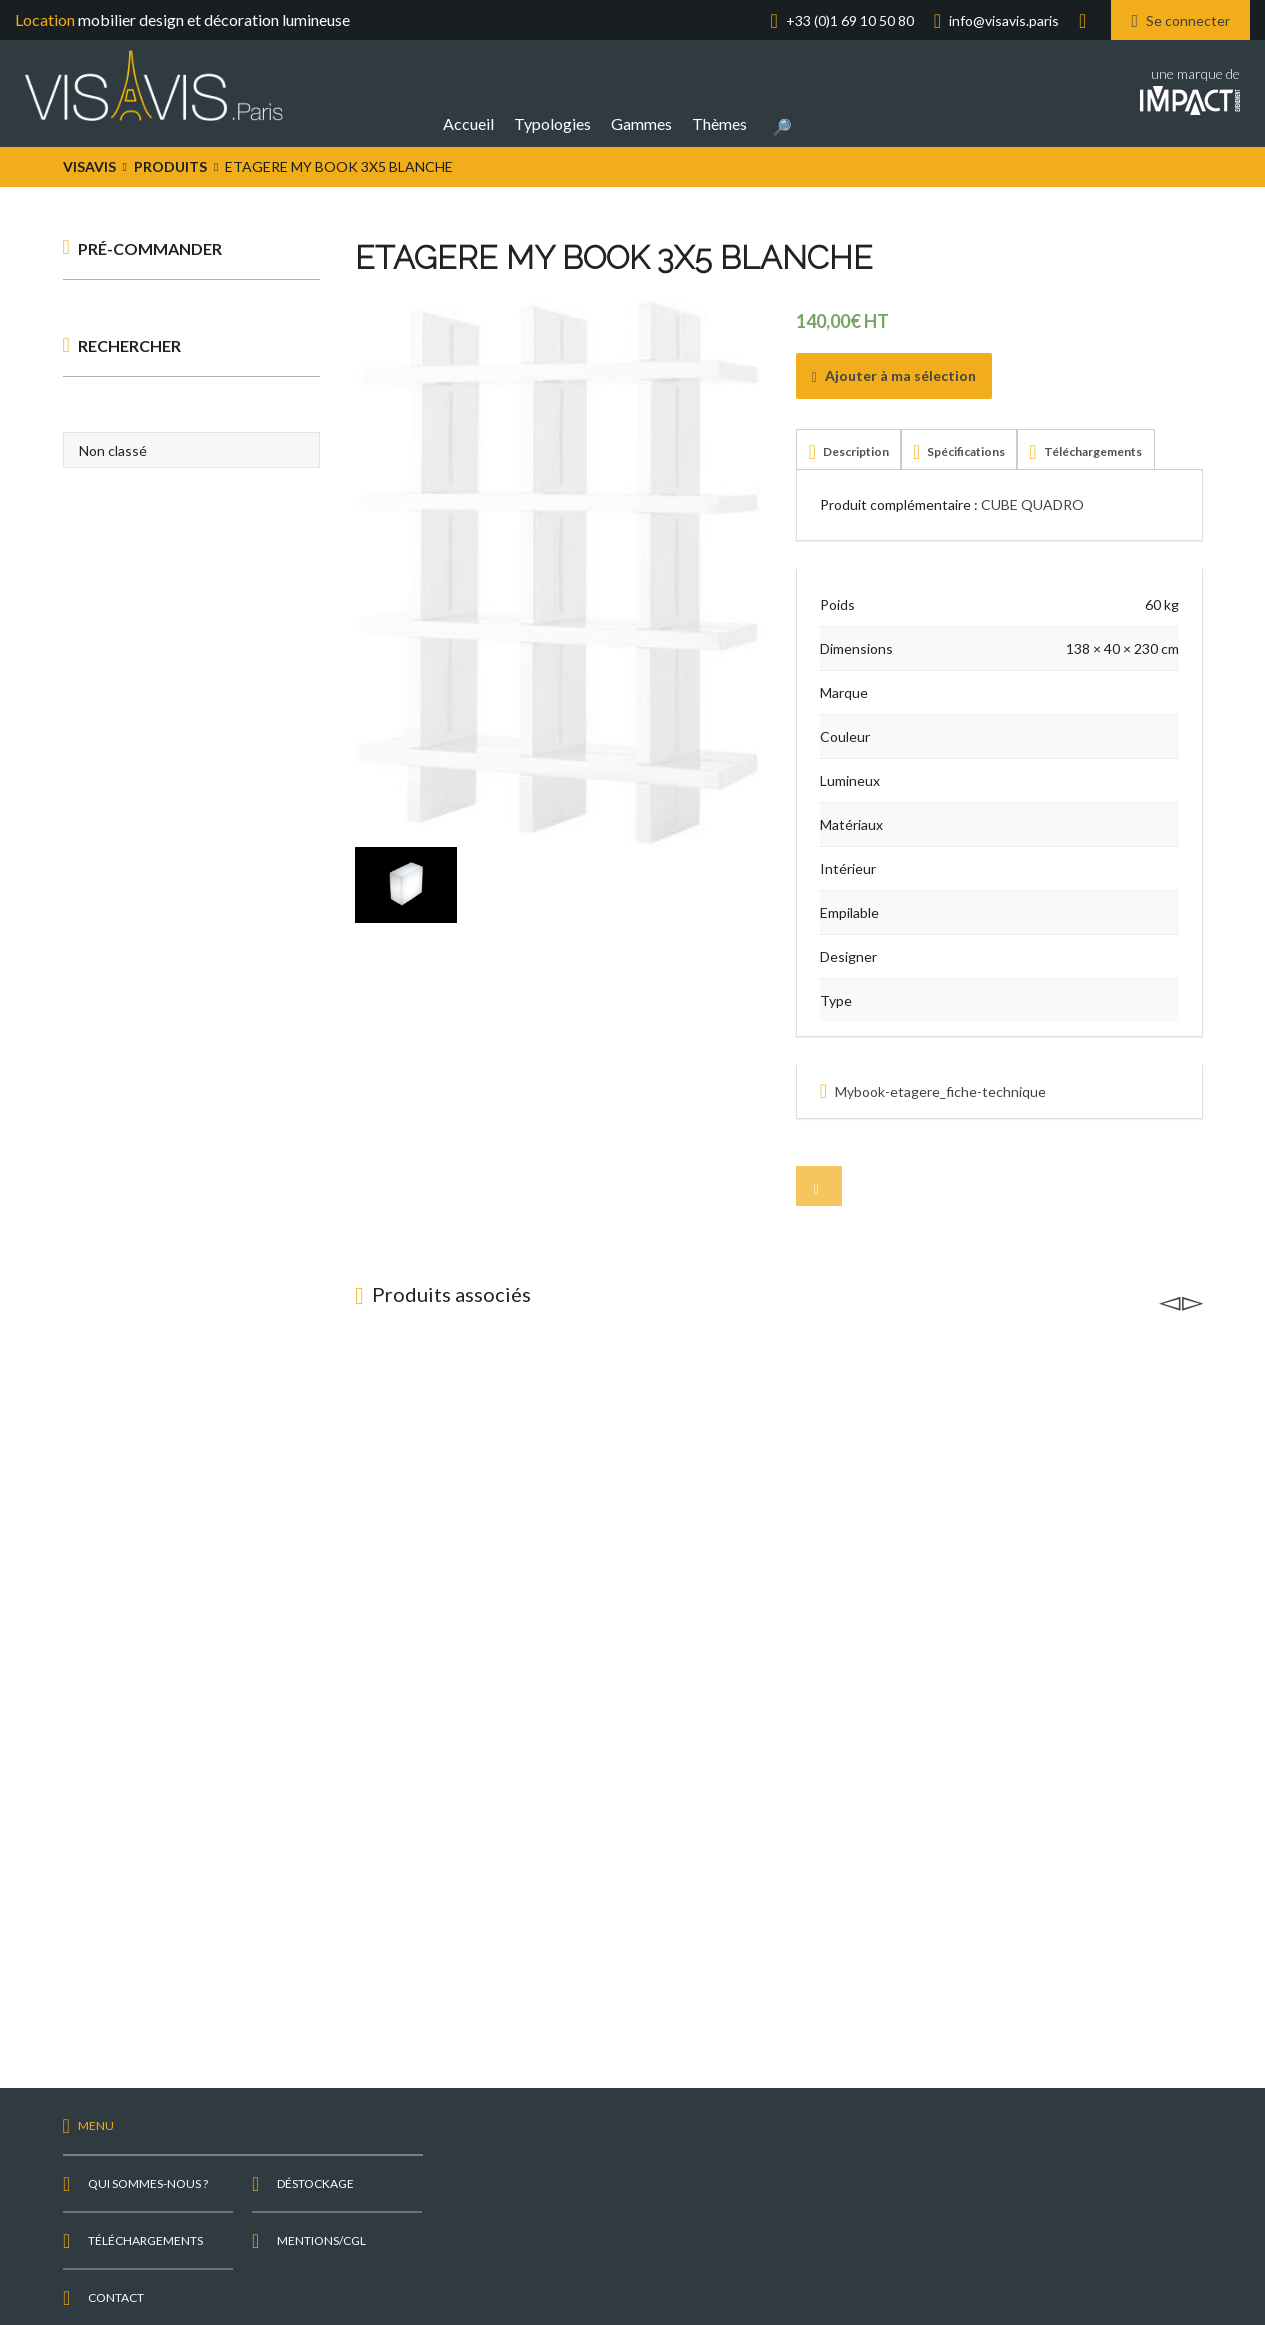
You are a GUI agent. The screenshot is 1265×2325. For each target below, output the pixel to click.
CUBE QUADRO (1032, 504)
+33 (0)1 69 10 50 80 (850, 20)
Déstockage (315, 2183)
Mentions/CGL (321, 2240)
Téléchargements (1092, 451)
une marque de (1190, 88)
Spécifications (965, 451)
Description (855, 451)
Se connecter (1180, 20)
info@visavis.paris (1004, 20)
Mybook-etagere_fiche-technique (940, 1091)
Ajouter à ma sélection (894, 376)
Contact (116, 2297)
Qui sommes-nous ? (148, 2183)
